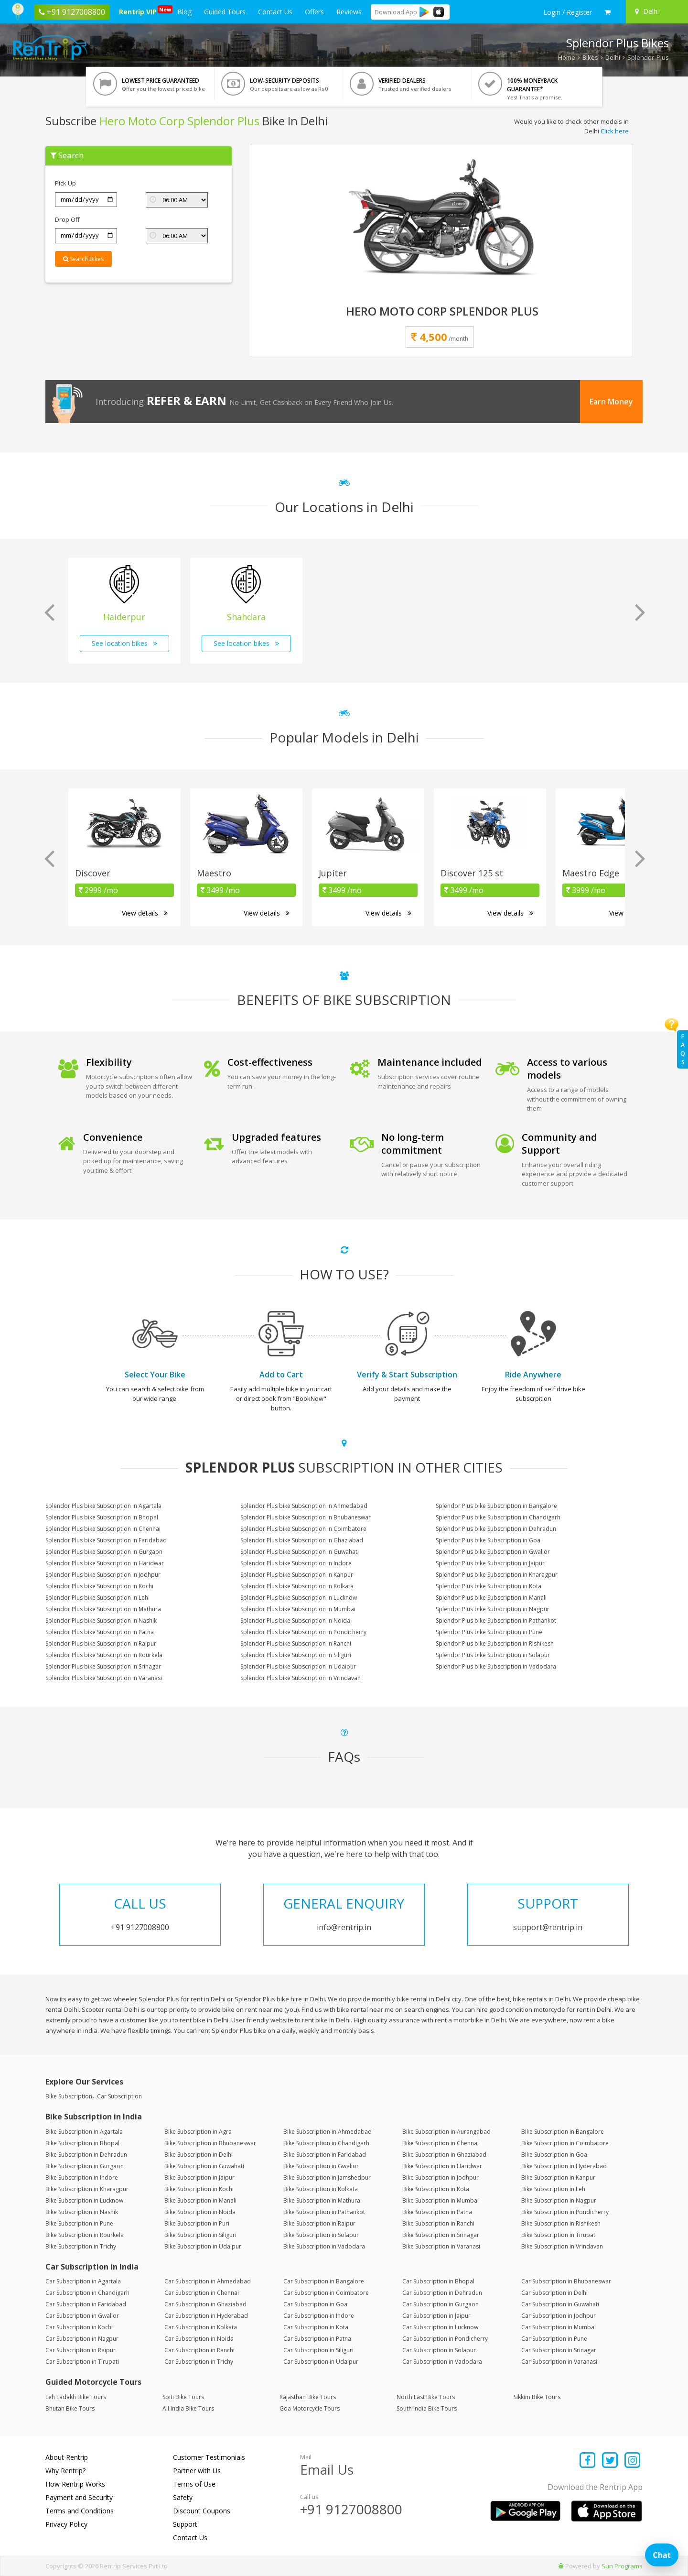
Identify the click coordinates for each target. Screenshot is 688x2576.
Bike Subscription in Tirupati (559, 2235)
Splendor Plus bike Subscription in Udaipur (298, 1666)
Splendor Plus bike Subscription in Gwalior (493, 1552)
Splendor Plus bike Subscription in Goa (488, 1540)
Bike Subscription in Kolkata (320, 2189)
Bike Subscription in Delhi (198, 2154)
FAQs (682, 1049)
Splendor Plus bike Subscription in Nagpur (492, 1609)
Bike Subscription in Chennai (440, 2143)
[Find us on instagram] (632, 2461)
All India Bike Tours (188, 2408)
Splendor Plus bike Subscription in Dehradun (496, 1529)
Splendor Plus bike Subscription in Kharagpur (497, 1575)
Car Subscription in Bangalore (323, 2281)
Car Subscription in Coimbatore (326, 2293)
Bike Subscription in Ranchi (438, 2223)
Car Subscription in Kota (315, 2327)
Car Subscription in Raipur (80, 2350)
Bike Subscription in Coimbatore (565, 2143)
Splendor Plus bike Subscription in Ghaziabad (301, 1540)
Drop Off (67, 219)
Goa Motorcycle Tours (310, 2408)
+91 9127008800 (351, 2509)
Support (185, 2524)
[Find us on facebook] (588, 2461)
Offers (314, 11)
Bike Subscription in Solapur (321, 2235)
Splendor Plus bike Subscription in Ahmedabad (303, 1506)
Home (566, 57)
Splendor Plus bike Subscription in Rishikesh (495, 1643)
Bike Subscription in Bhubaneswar (210, 2143)
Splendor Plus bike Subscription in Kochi (99, 1586)
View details (145, 912)
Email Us (327, 2469)
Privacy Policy (66, 2524)
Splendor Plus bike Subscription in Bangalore (496, 1506)
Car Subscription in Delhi (554, 2293)
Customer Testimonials (209, 2457)
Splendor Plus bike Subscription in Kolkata (297, 1586)
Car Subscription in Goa (315, 2304)
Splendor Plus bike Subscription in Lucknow (298, 1598)
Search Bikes (83, 259)
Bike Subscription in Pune (79, 2223)
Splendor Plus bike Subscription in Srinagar (103, 1666)
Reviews (349, 11)
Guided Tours (225, 11)
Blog (184, 11)
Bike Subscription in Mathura (321, 2200)
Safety (183, 2497)
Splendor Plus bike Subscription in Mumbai (297, 1609)
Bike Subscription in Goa (554, 2154)
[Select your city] (655, 11)
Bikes (590, 57)
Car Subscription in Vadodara (442, 2362)
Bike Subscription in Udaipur (202, 2246)
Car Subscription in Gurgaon (440, 2304)
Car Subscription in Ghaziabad (205, 2304)
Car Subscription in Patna (317, 2339)
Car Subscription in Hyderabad (206, 2316)
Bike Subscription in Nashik (81, 2212)
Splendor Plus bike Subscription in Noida (295, 1620)
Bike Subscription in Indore (81, 2177)
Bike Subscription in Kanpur (558, 2177)
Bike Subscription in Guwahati (204, 2166)
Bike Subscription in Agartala (84, 2132)
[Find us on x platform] (610, 2461)
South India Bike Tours (427, 2408)
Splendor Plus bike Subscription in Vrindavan (300, 1678)
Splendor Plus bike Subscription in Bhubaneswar (305, 1517)
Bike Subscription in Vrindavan (562, 2246)
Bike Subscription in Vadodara (324, 2246)
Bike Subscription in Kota (435, 2189)
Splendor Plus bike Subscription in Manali (491, 1598)
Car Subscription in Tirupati (82, 2362)
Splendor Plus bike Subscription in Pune (489, 1632)
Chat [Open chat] (662, 2555)
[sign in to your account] (567, 12)
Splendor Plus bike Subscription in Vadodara (496, 1666)
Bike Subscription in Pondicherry (565, 2212)
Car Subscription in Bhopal (438, 2281)
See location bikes (124, 643)
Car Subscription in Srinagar (558, 2350)
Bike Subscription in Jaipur (199, 2177)
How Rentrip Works (75, 2484)
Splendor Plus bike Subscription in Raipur (100, 1643)
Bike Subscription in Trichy (80, 2246)
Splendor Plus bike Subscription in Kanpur (296, 1575)
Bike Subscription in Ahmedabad (327, 2132)
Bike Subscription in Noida (200, 2212)
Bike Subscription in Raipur (319, 2223)
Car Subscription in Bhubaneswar (566, 2281)
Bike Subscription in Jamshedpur (327, 2177)
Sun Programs (622, 2566)
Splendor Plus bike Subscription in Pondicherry (303, 1632)
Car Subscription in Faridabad (85, 2304)
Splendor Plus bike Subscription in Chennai (103, 1529)
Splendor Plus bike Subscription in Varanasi (103, 1678)
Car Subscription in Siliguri (318, 2350)
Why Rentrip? (65, 2470)
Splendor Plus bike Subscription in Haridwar (104, 1563)
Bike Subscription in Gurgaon (84, 2166)
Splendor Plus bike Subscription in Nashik (101, 1620)
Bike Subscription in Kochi (199, 2189)
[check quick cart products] (607, 12)
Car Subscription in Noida (199, 2339)
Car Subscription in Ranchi (199, 2350)
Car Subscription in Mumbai (558, 2327)
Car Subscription (119, 2096)
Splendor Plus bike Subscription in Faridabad (106, 1540)
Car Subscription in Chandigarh (87, 2293)
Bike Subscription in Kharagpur (87, 2189)
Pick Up (65, 183)
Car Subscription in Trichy (198, 2362)
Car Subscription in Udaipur (320, 2362)
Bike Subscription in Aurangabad (446, 2132)
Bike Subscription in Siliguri (200, 2235)
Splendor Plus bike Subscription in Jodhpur (103, 1575)
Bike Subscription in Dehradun (86, 2154)
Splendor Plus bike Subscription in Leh (96, 1598)
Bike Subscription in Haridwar (442, 2166)
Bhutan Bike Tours (70, 2408)
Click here (615, 131)
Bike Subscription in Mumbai (440, 2200)
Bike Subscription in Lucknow (84, 2200)
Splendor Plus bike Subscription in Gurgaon (103, 1552)
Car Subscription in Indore (318, 2316)
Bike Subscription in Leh (553, 2189)
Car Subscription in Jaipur (436, 2316)
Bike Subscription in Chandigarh (326, 2143)
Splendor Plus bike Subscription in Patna (99, 1632)
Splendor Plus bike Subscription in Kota (488, 1586)
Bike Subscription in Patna (437, 2212)
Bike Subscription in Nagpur (558, 2200)
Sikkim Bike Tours (537, 2397)
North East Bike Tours (426, 2397)
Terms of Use (194, 2484)
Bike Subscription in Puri (196, 2223)
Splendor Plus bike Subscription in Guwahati (299, 1552)
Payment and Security (79, 2497)
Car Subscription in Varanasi (559, 2362)
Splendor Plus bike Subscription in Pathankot (496, 1620)
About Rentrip (66, 2457)
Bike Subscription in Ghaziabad (444, 2154)
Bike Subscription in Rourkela (84, 2235)
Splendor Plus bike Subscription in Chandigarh (498, 1517)
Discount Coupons (201, 2510)
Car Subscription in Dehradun (442, 2293)
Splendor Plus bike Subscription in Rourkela (103, 1655)
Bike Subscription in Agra (198, 2132)
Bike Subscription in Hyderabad (564, 2166)
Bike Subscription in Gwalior (321, 2166)
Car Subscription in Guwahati (560, 2304)
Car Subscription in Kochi (79, 2327)
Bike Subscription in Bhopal (82, 2143)
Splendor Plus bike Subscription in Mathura (103, 1609)
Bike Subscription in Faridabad (324, 2154)
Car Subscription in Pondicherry (445, 2339)
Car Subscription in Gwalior (82, 2316)
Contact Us (275, 11)
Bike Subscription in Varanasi (441, 2246)
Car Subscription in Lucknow (440, 2327)
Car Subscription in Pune (554, 2339)
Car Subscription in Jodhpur (558, 2316)
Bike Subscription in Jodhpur (440, 2177)
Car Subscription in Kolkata (200, 2327)
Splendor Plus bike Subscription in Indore (296, 1563)
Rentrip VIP (139, 10)
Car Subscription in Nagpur (81, 2339)
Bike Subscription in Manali (200, 2200)
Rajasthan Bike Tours (308, 2397)
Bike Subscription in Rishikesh (561, 2223)
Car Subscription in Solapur (439, 2350)
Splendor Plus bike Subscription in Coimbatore (303, 1529)
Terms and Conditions (79, 2510)
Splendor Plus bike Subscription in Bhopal (101, 1517)
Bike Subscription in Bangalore (562, 2132)
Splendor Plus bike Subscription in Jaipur (490, 1563)
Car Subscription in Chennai (201, 2293)
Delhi (612, 57)
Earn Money (611, 401)
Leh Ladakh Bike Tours (75, 2397)
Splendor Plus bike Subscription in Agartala (103, 1506)
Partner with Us (197, 2470)
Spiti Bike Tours (183, 2397)
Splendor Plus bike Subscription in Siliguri (295, 1655)
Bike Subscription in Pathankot (324, 2212)
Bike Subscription (68, 2096)
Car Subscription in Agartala (83, 2281)
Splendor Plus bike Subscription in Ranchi (295, 1643)
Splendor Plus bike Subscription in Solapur (493, 1655)
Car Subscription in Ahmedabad (207, 2281)
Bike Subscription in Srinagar (440, 2235)
